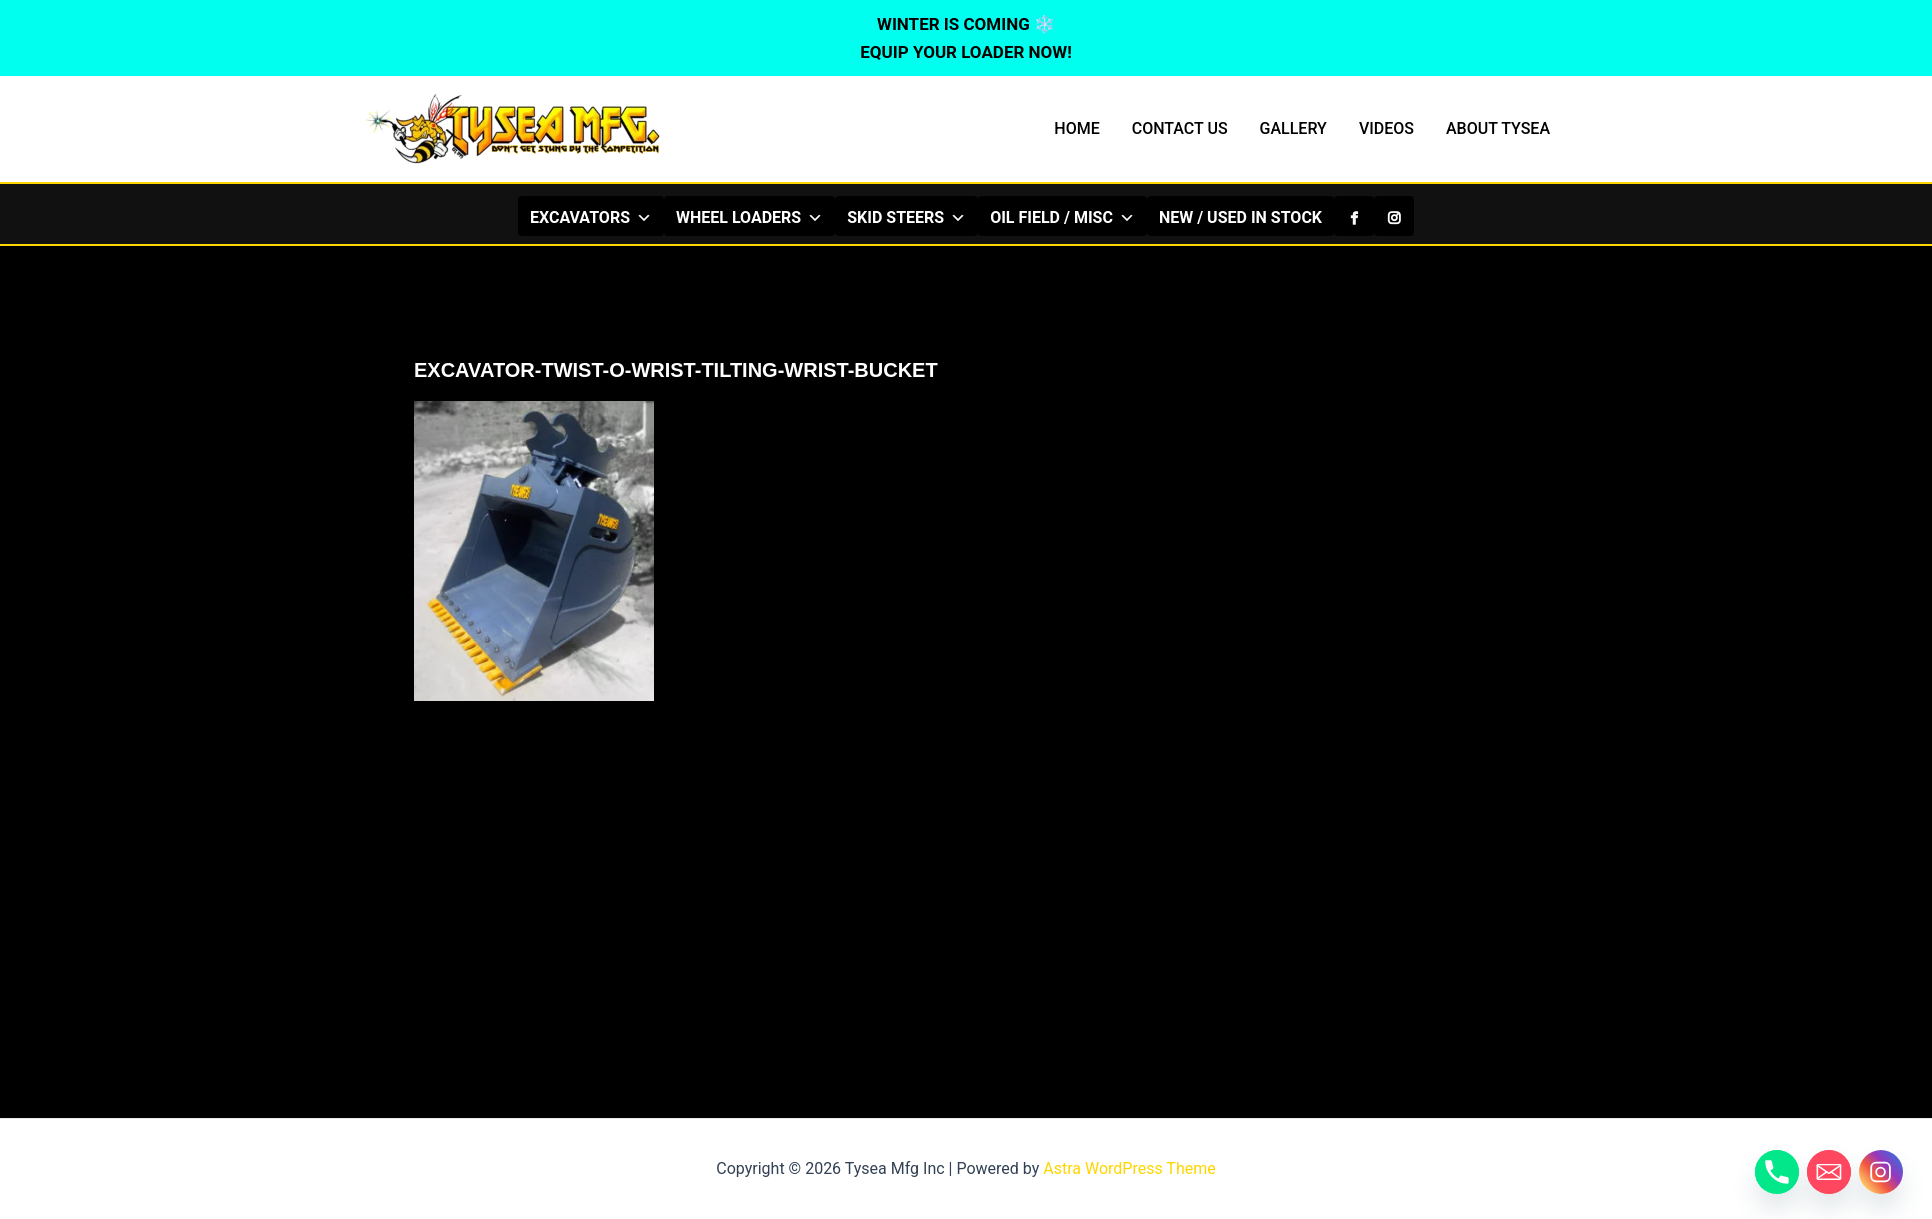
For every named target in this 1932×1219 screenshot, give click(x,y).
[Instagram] (1394, 216)
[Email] (1829, 1172)
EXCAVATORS (591, 217)
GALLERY (1293, 128)
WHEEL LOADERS (749, 217)
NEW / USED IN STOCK (1240, 217)
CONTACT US (1180, 128)
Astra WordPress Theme (1129, 1168)
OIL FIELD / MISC (1062, 217)
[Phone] (1777, 1172)
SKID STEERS (906, 217)
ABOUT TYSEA (1498, 128)
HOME (1076, 128)
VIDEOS (1386, 128)
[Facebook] (1354, 216)
